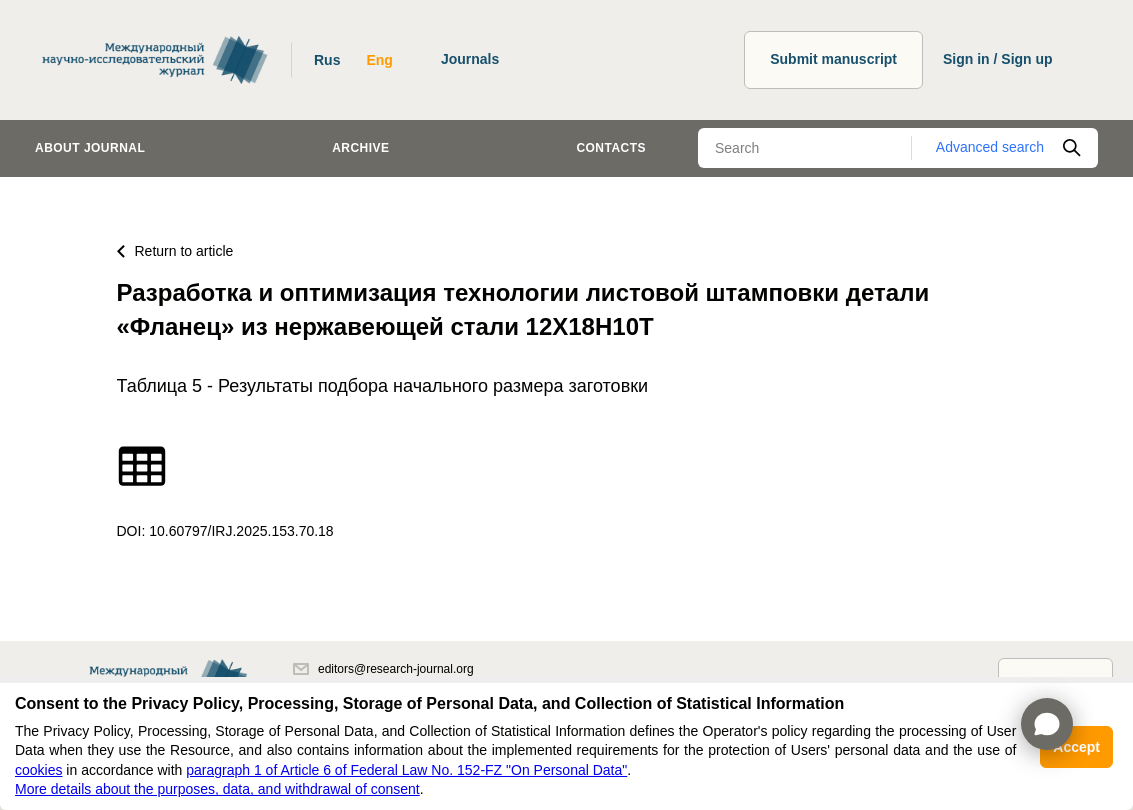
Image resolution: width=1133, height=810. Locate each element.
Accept (1076, 747)
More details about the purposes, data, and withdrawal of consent (217, 789)
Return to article (175, 251)
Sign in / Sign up (998, 59)
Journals (470, 59)
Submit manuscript (833, 59)
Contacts (611, 148)
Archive (360, 148)
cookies (38, 770)
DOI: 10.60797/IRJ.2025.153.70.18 (225, 531)
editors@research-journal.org (383, 669)
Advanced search (990, 147)
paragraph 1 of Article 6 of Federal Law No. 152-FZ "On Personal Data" (406, 770)
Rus (327, 60)
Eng (379, 60)
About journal (90, 148)
